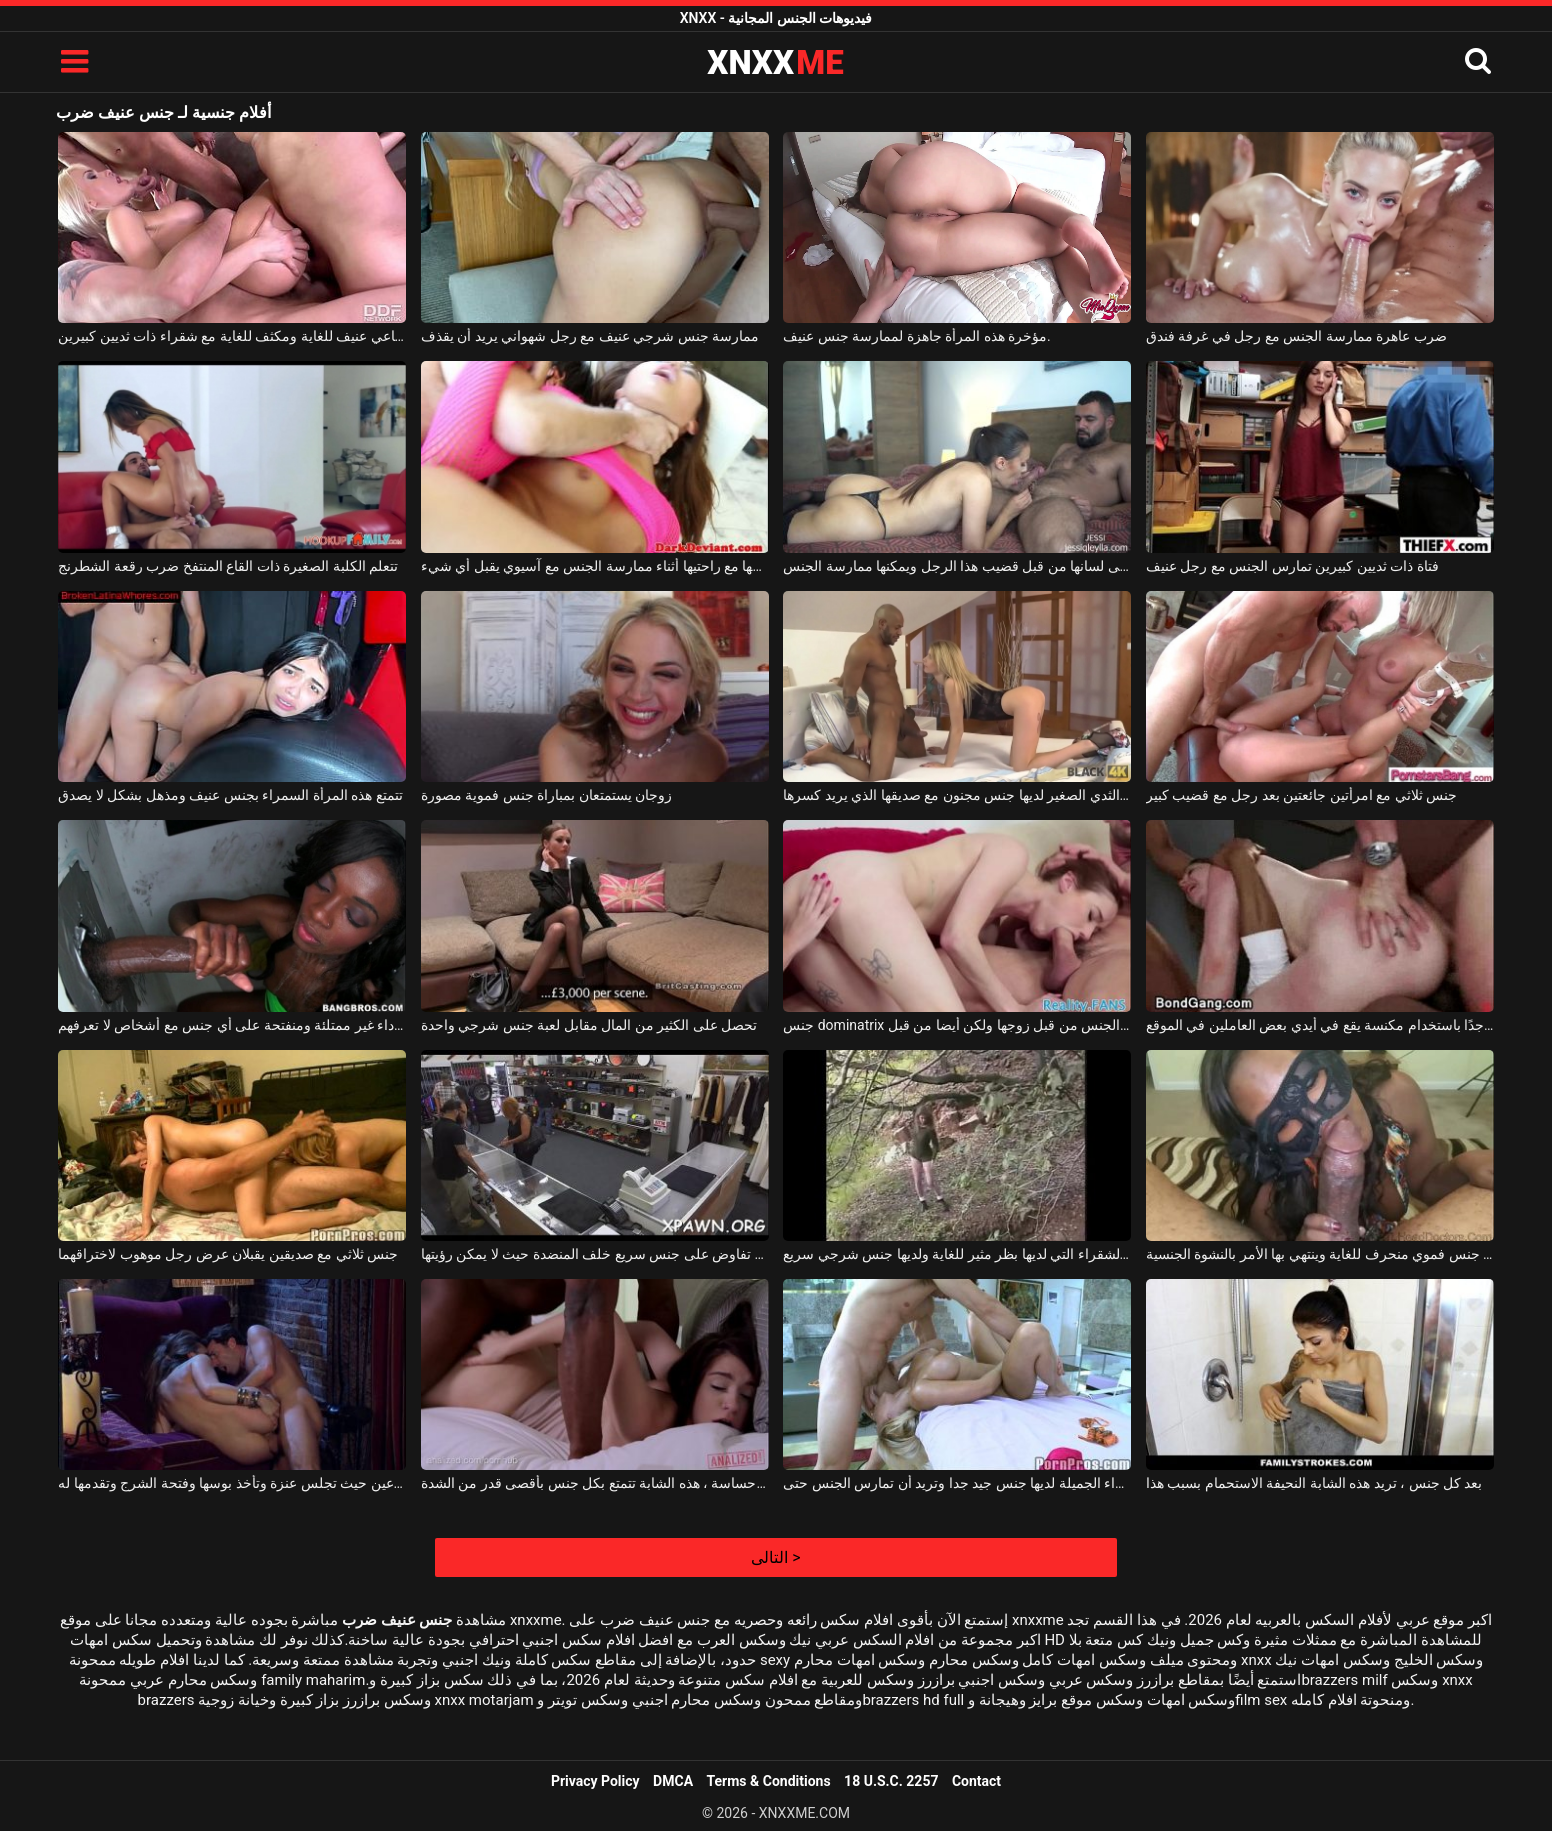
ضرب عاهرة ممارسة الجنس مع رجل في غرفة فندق (1296, 336)
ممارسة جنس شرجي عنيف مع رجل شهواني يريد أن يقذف (590, 336)
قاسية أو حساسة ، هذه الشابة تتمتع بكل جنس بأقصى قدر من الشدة (595, 1483)
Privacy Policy (595, 1781)
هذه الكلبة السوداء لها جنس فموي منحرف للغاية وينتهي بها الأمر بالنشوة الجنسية (1320, 1254)
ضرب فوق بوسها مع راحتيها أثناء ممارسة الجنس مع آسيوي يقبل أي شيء (595, 566)
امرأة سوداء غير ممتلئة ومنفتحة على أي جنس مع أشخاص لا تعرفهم (232, 1025)
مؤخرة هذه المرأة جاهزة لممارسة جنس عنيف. (917, 336)
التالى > (775, 1557)
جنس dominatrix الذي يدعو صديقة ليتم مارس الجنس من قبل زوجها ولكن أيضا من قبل (957, 1025)
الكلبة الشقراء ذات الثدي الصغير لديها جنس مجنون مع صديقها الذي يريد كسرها (957, 795)
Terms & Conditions (769, 1781)
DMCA (673, 1781)
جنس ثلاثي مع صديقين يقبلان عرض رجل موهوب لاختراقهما (228, 1254)
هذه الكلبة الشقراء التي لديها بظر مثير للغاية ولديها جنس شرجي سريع (957, 1254)
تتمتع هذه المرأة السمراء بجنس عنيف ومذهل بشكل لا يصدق (230, 795)
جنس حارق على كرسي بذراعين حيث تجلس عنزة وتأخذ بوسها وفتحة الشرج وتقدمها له (232, 1483)
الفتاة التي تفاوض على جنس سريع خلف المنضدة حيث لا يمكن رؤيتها (595, 1254)
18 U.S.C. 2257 (891, 1781)
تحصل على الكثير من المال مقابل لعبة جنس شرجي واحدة (589, 1025)
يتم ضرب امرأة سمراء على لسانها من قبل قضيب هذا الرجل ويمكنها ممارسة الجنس (957, 566)
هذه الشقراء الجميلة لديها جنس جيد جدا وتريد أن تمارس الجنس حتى (957, 1483)
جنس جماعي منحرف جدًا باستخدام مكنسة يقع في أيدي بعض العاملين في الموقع (1320, 1025)
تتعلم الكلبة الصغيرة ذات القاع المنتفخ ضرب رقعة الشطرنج (228, 566)
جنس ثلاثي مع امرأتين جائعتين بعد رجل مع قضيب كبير (1301, 795)
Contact (976, 1781)
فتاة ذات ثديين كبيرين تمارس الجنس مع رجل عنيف (1292, 566)
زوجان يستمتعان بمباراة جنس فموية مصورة (546, 795)
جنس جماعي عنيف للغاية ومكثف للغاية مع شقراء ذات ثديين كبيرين (232, 336)
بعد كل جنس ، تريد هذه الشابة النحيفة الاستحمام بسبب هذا (1314, 1483)
